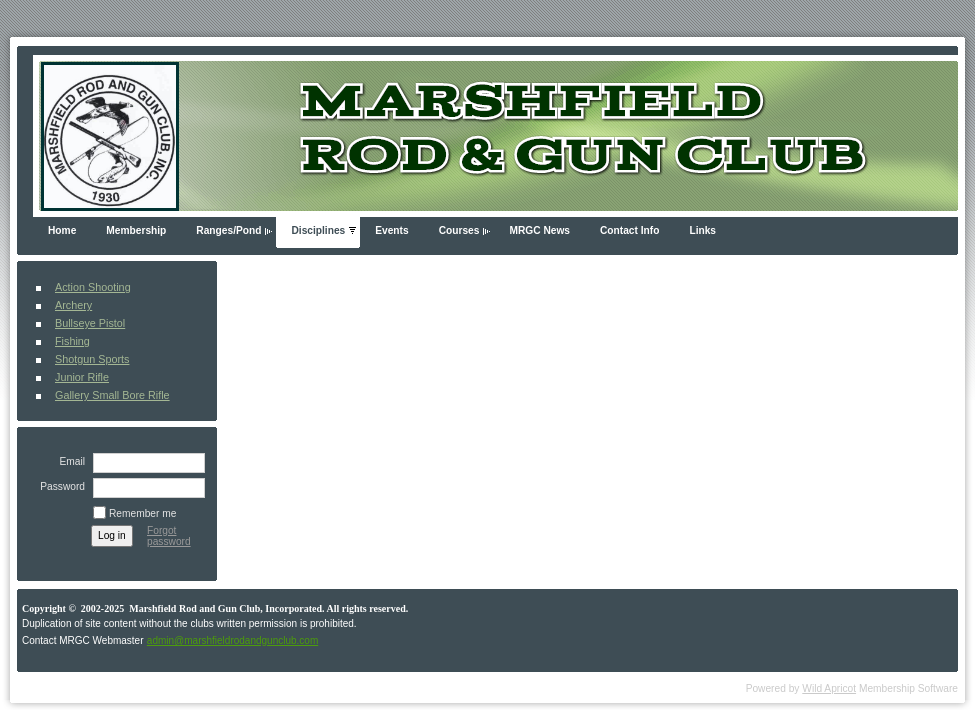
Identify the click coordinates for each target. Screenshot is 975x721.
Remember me (142, 513)
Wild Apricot (829, 688)
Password (59, 486)
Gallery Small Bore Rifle (112, 395)
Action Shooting (93, 287)
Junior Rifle (82, 377)
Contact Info (629, 230)
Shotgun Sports (92, 359)
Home (62, 230)
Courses (459, 230)
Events (391, 230)
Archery (73, 305)
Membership (136, 230)
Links (702, 230)
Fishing (72, 341)
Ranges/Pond (228, 230)
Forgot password (169, 536)
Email (69, 461)
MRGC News (539, 230)
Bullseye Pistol (90, 323)
